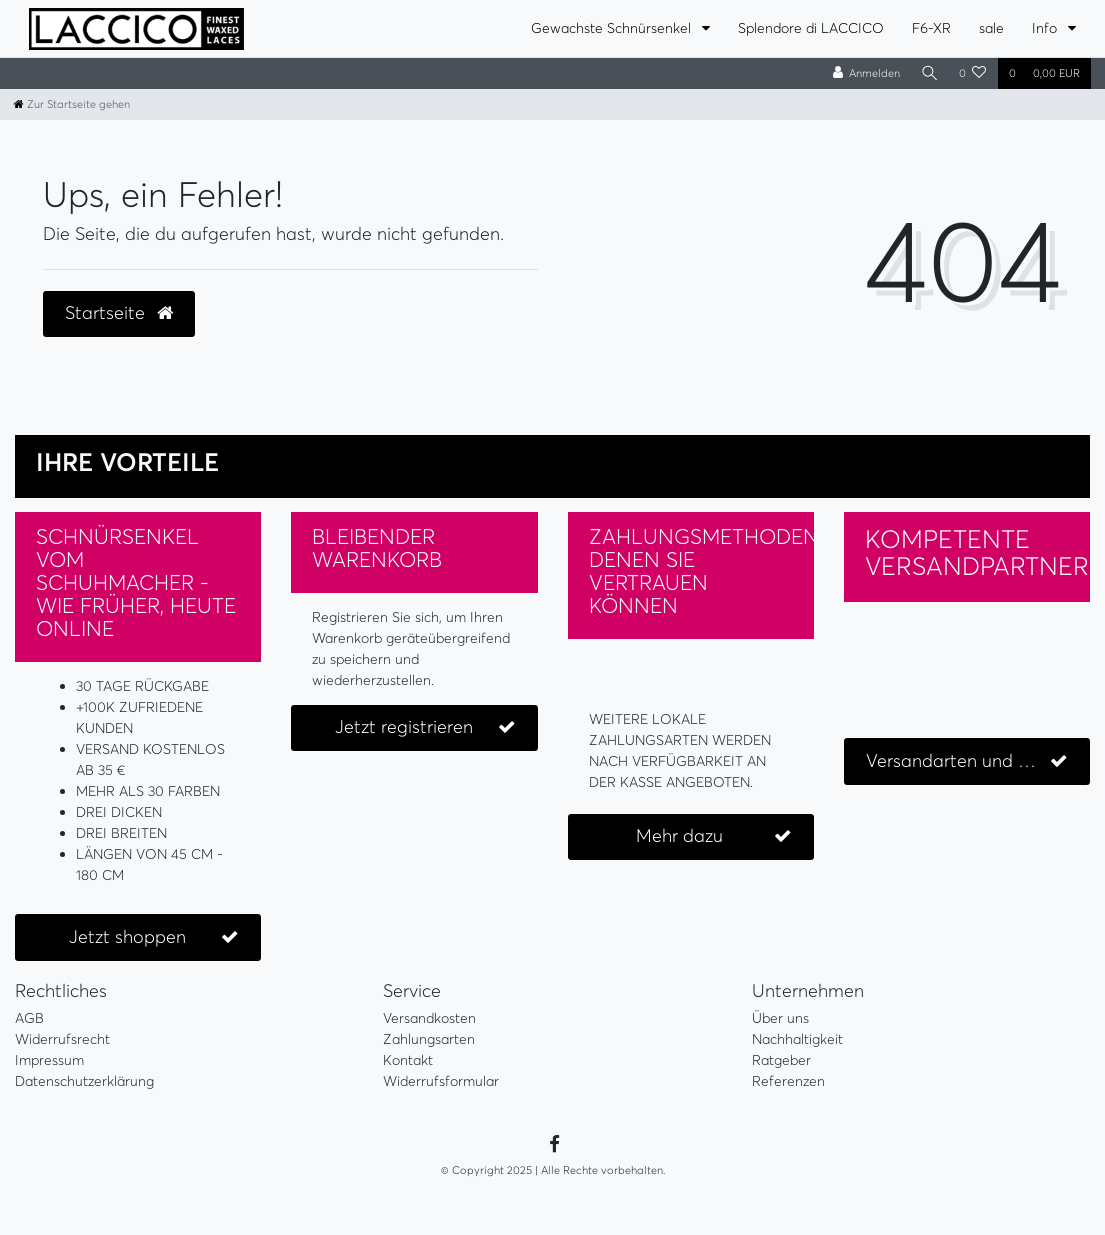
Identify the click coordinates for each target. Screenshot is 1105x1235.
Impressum (49, 1060)
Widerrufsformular (441, 1081)
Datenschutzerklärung (84, 1081)
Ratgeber (781, 1060)
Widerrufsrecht (62, 1039)
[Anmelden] (863, 73)
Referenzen (788, 1081)
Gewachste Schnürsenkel (613, 28)
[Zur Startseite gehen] (72, 104)
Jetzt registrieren (425, 727)
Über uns (780, 1018)
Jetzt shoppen (154, 937)
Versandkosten (429, 1018)
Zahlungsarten (429, 1039)
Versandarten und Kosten (970, 761)
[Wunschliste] (973, 73)
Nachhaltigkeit (797, 1039)
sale (991, 28)
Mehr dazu (713, 836)
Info (1046, 28)
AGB (29, 1018)
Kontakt (408, 1060)
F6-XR (931, 28)
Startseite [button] (119, 313)
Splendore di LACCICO (811, 28)
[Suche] (928, 73)
